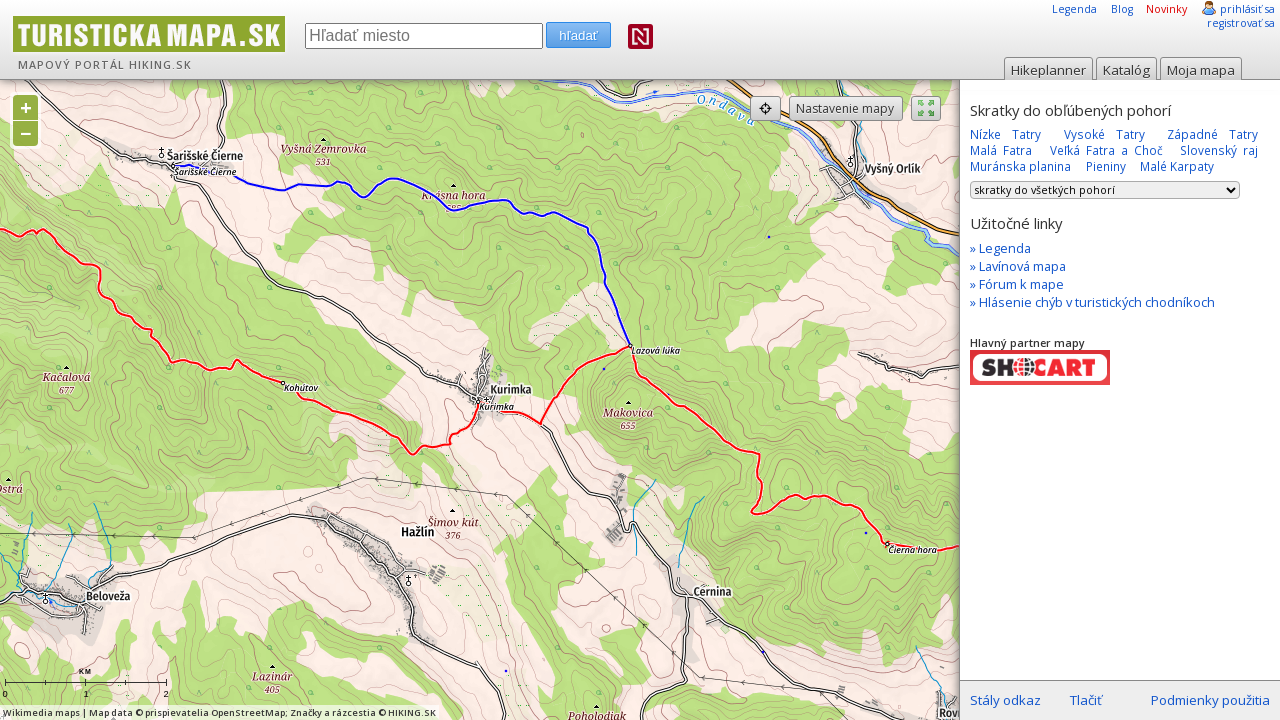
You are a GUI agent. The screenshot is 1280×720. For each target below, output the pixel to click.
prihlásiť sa (1247, 9)
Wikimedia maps (41, 712)
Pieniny (1106, 166)
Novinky (1166, 9)
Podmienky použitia (1210, 700)
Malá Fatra (1001, 150)
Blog (1122, 9)
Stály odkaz (1005, 700)
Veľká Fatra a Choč (1106, 150)
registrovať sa (1241, 23)
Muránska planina (1020, 166)
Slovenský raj (1219, 150)
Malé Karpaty (1177, 166)
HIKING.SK (160, 65)
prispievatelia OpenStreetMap (215, 712)
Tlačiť (1086, 700)
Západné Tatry (1212, 134)
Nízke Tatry (1005, 134)
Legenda (1074, 9)
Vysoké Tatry (1104, 134)
